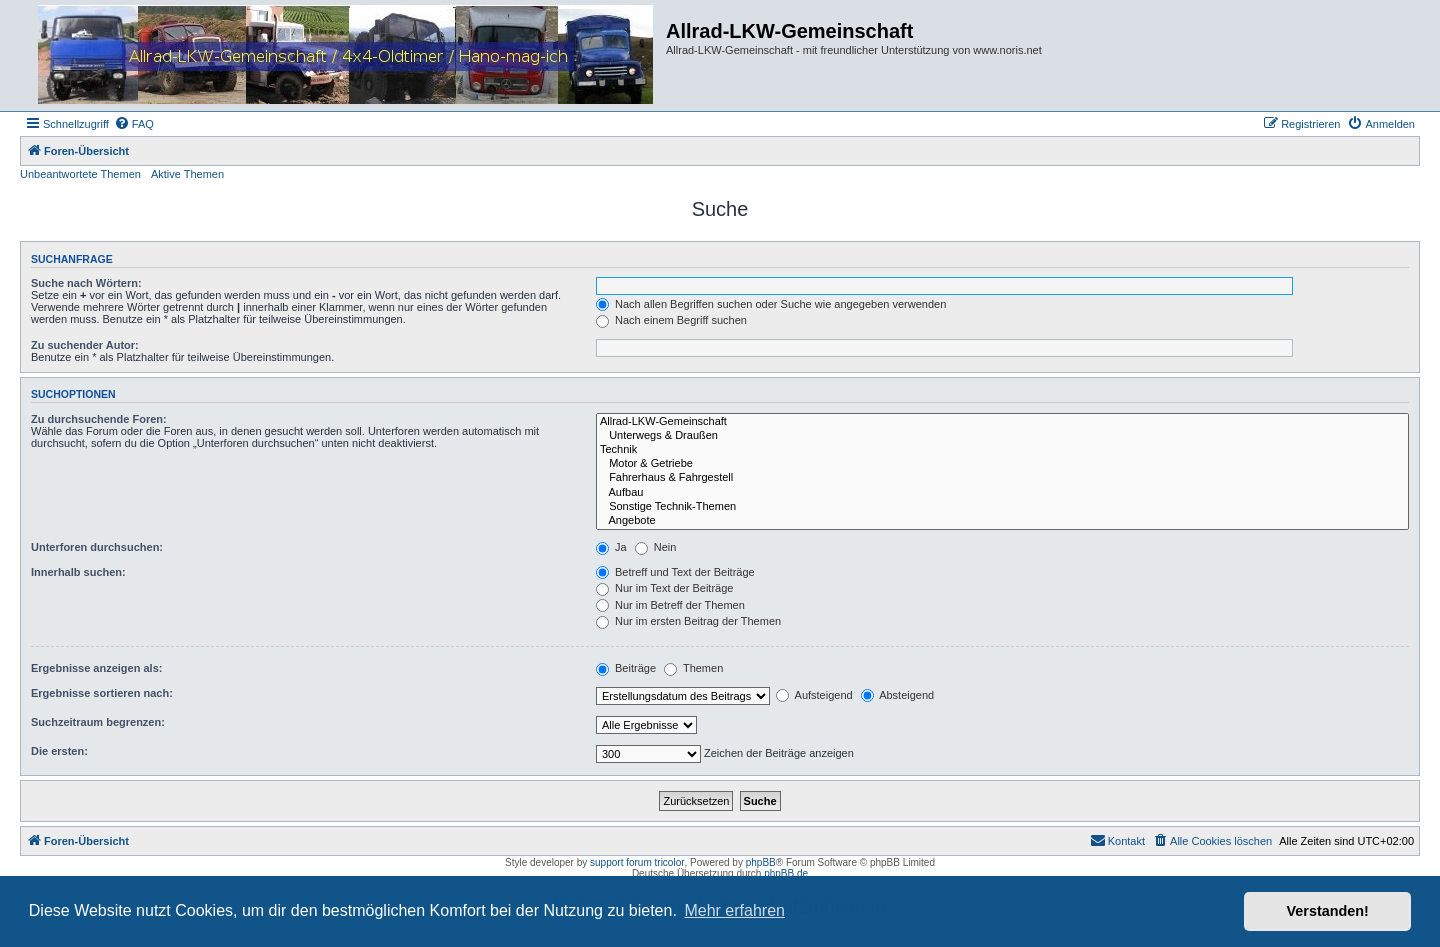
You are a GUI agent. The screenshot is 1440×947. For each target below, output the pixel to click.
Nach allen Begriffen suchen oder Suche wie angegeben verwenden (771, 304)
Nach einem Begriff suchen (671, 320)
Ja (611, 547)
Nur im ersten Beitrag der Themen (688, 621)
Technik (1002, 450)
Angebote (1002, 521)
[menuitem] (134, 124)
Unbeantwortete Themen (80, 174)
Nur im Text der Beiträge (664, 588)
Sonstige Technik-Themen (1002, 507)
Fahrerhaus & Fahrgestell (1002, 478)
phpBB (761, 862)
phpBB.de (786, 873)
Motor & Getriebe (1002, 464)
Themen (693, 668)
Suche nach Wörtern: (86, 283)
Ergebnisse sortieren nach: (102, 693)
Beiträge (626, 668)
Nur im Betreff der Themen (670, 605)
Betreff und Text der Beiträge (675, 572)
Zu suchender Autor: (85, 345)
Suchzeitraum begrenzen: (98, 722)
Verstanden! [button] (1328, 911)
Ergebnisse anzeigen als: (96, 668)
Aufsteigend (814, 695)
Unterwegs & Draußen (1002, 436)
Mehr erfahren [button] (734, 910)
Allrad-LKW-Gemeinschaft (1002, 422)
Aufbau (1002, 493)
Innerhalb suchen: (78, 572)
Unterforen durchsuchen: (97, 547)
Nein (656, 547)
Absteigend (898, 695)
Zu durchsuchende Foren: (99, 419)
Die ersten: (59, 751)
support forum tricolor (637, 862)
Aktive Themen (187, 174)
